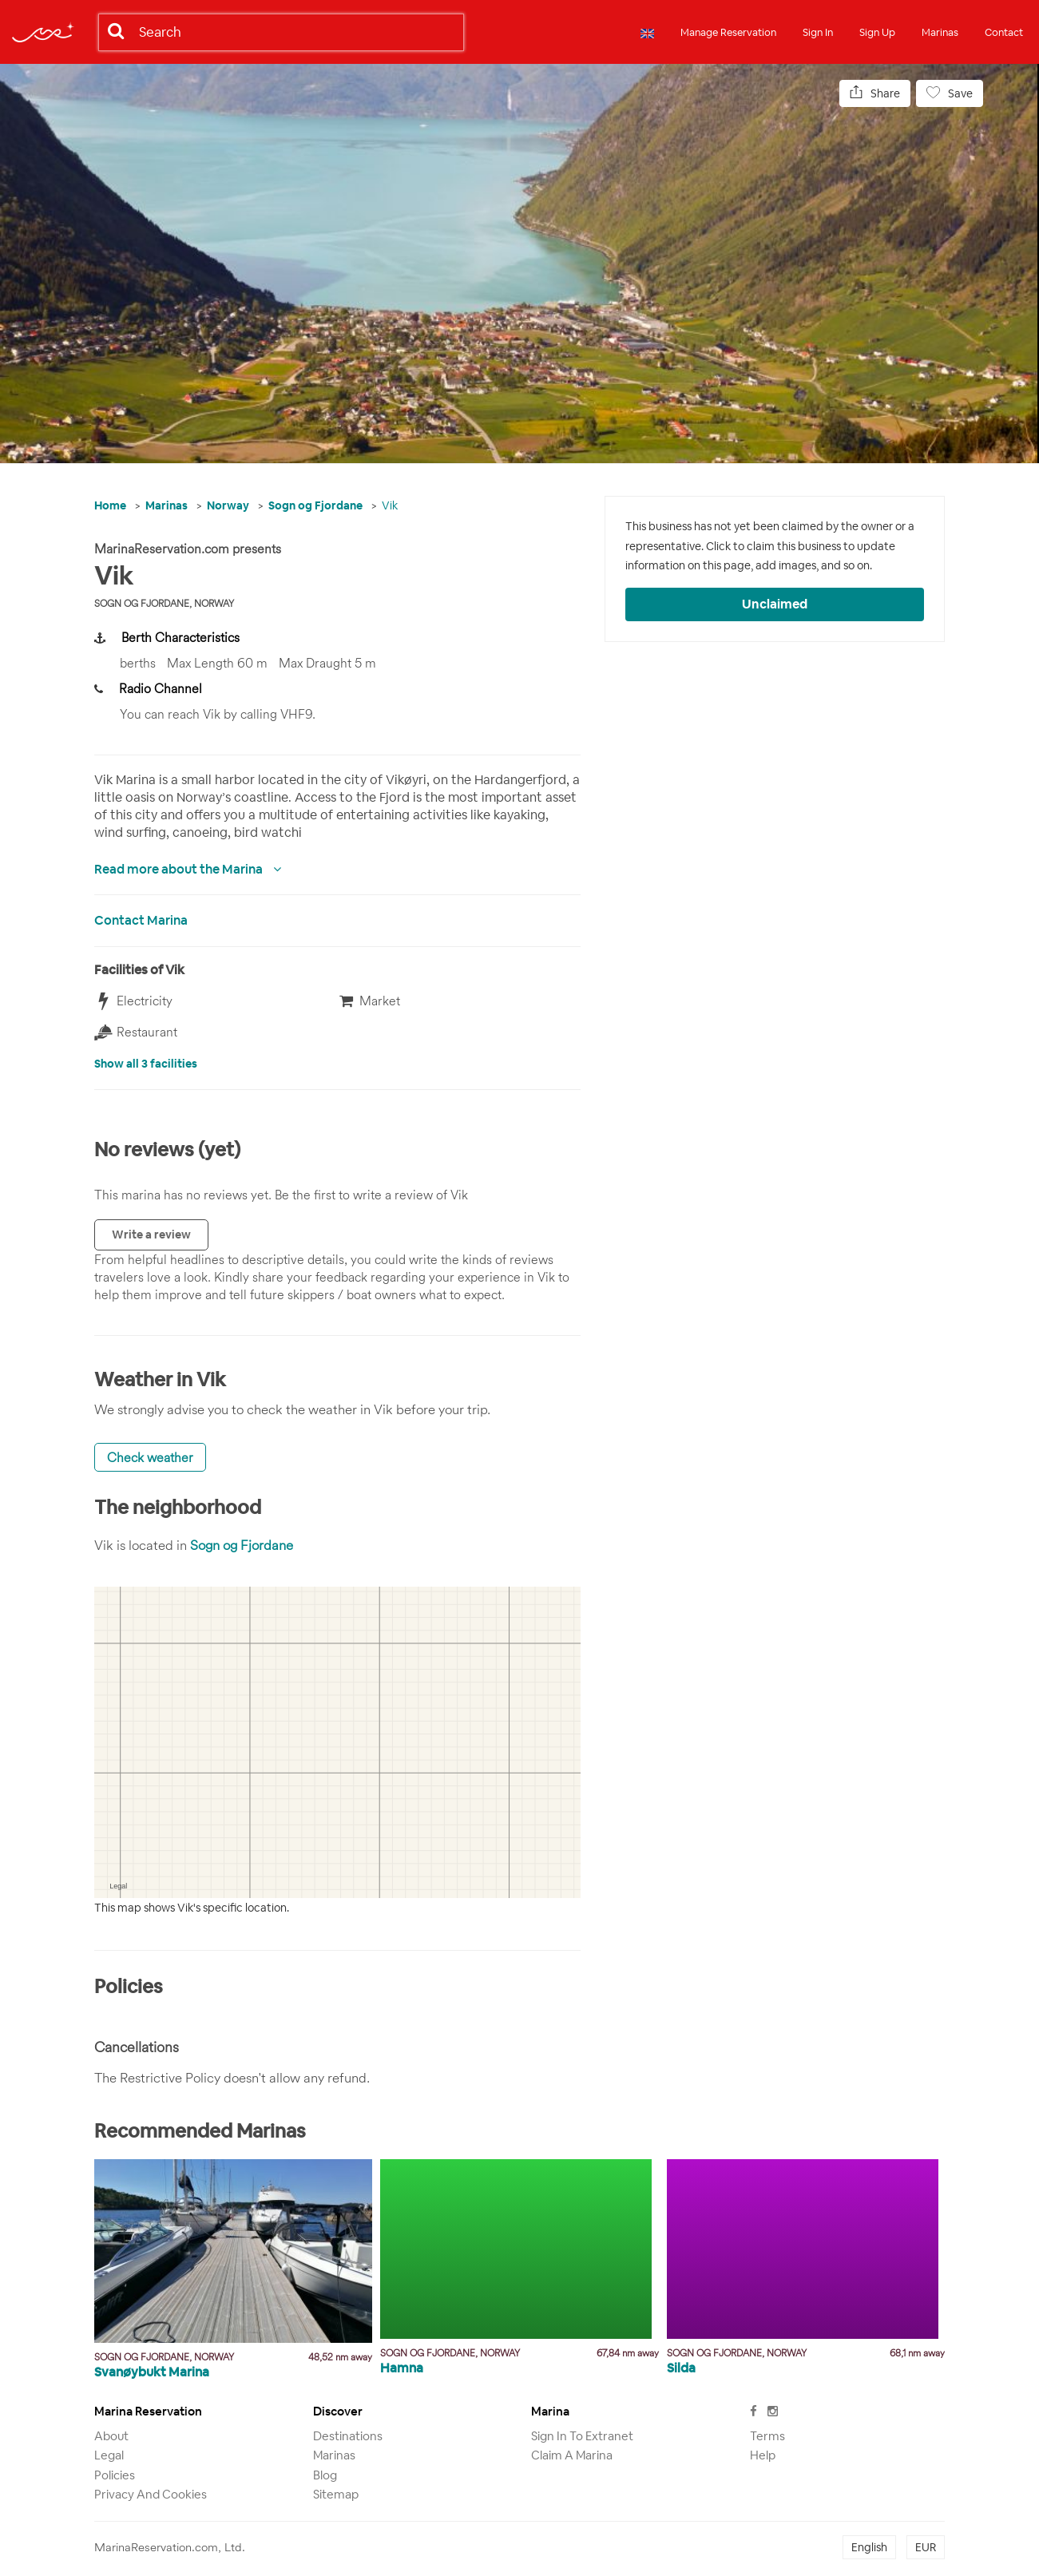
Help (762, 2455)
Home (110, 505)
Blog (325, 2475)
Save (949, 93)
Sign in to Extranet (582, 2435)
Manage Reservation (728, 32)
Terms (767, 2435)
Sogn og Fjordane (315, 505)
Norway (228, 505)
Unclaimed (774, 604)
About (111, 2435)
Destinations (348, 2435)
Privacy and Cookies (150, 2494)
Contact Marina (141, 920)
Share (875, 93)
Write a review (151, 1234)
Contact (1004, 32)
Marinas (940, 32)
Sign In (818, 32)
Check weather (150, 1457)
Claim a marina (572, 2455)
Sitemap (336, 2494)
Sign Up (877, 32)
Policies (114, 2475)
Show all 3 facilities (145, 1063)
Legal (109, 2455)
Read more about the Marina (179, 869)
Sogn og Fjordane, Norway (164, 603)
